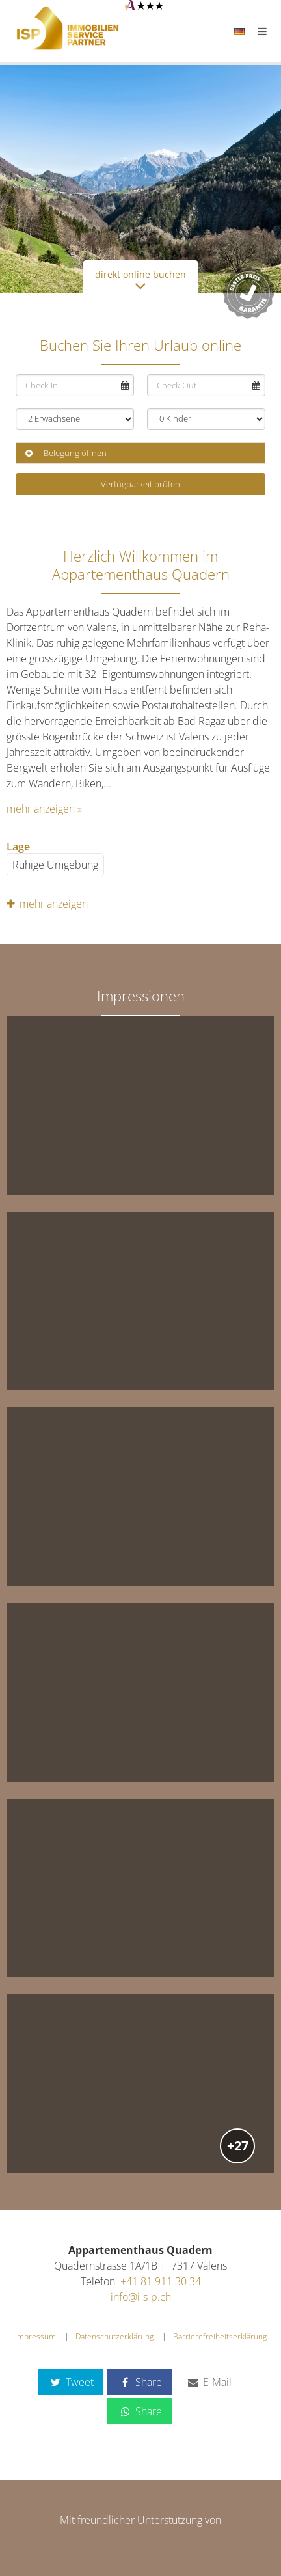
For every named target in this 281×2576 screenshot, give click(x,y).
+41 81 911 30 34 (160, 2281)
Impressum (35, 2336)
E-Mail (209, 2382)
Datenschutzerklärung (114, 2336)
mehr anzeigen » (44, 809)
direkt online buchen (140, 280)
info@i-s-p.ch (141, 2297)
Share (139, 2382)
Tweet (70, 2382)
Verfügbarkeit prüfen (140, 484)
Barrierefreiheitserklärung (220, 2336)
